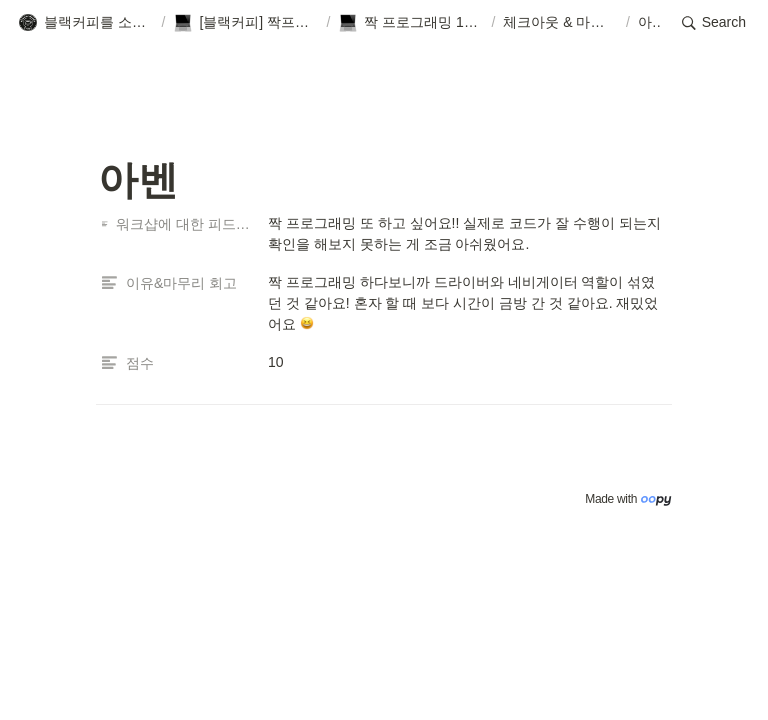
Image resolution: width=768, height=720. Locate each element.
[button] (86, 23)
